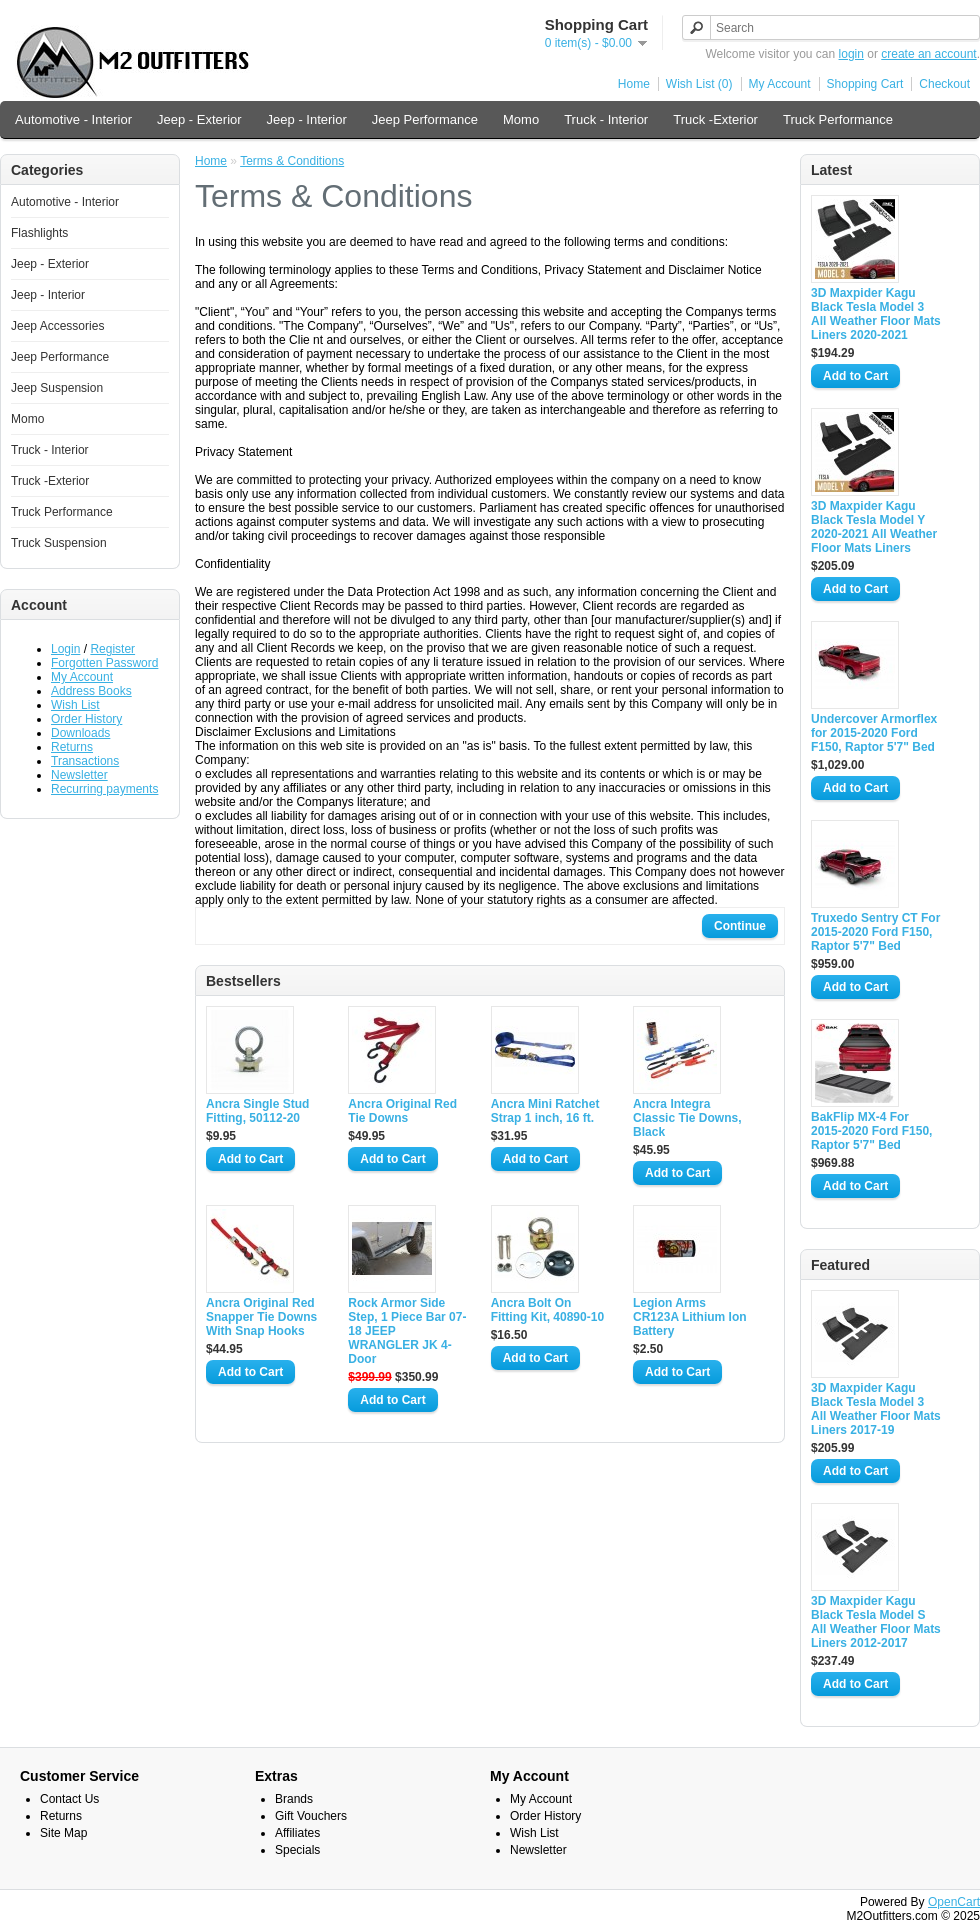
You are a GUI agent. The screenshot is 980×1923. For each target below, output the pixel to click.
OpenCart (954, 1902)
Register (112, 649)
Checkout (944, 84)
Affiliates (297, 1833)
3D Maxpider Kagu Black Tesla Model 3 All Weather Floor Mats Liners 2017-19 (876, 1409)
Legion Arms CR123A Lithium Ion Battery (690, 1317)
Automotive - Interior (73, 119)
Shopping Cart (865, 84)
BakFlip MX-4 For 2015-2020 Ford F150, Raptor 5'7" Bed (871, 1131)
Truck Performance (838, 119)
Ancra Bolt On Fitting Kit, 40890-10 (547, 1310)
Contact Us (69, 1799)
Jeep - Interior (307, 119)
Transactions (85, 761)
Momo (521, 119)
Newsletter (79, 775)
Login (65, 649)
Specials (297, 1850)
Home (634, 84)
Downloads (80, 733)
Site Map (63, 1833)
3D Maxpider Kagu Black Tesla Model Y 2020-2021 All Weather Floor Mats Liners (874, 527)
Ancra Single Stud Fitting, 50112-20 (257, 1111)
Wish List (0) (699, 84)
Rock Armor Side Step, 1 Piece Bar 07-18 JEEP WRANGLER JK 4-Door (407, 1331)
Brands (294, 1799)
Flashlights (39, 233)
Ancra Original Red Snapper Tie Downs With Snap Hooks (261, 1317)
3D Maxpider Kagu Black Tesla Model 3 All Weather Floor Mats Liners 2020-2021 (876, 314)
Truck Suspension (59, 543)
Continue (740, 926)
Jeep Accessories (57, 326)
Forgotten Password (104, 663)
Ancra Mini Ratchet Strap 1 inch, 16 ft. (545, 1111)
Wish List (75, 705)
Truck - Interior (606, 119)
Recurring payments (104, 789)
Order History (86, 719)
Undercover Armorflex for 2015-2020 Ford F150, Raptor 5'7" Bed (874, 733)
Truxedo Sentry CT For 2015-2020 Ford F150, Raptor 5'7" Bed (875, 932)
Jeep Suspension (57, 388)
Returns (72, 747)
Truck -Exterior (715, 119)
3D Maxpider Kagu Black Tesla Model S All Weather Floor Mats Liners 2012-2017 (876, 1622)
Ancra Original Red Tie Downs (402, 1111)
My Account (780, 84)
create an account (928, 54)
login (851, 54)
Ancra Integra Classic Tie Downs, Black (687, 1118)
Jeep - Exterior (199, 119)
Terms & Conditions (292, 161)
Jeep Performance (425, 119)
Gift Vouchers (311, 1816)
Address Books (91, 691)
